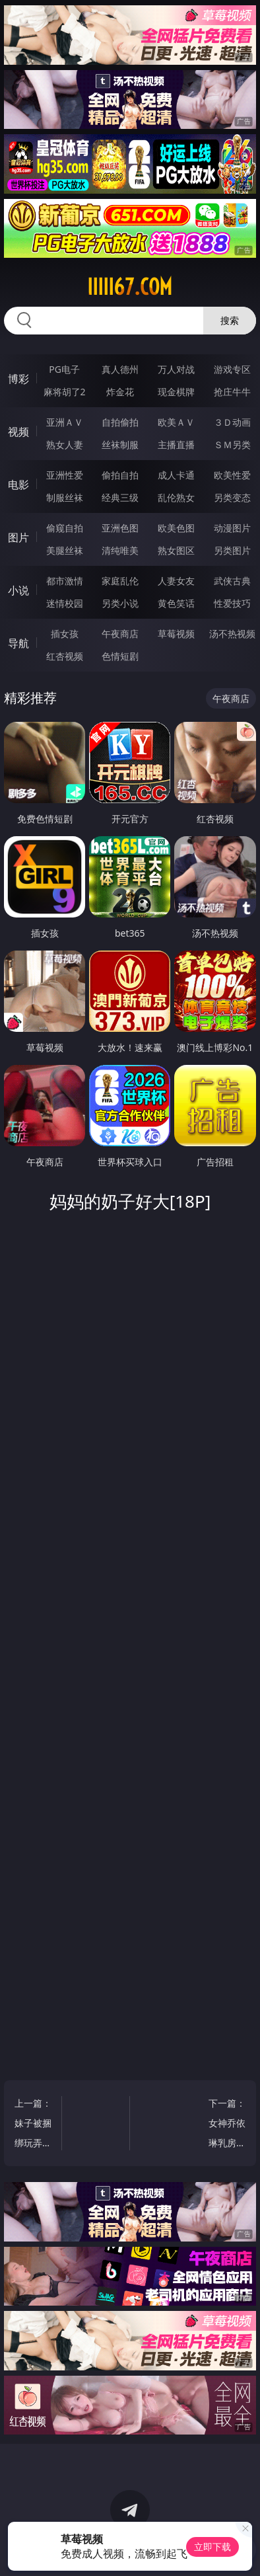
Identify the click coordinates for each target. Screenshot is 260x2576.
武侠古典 (232, 580)
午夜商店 (120, 633)
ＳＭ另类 (232, 444)
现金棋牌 (176, 391)
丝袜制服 (120, 444)
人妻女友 (176, 580)
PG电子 (64, 369)
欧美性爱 (232, 475)
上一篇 (35, 2125)
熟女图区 (176, 550)
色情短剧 (120, 656)
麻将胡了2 (65, 391)
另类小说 (120, 603)
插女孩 (65, 633)
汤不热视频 (232, 633)
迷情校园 (64, 603)
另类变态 (232, 497)
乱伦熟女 (176, 497)
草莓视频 (176, 633)
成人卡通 (176, 475)
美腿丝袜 (64, 550)
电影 (18, 484)
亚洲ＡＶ (64, 422)
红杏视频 (64, 656)
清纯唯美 (120, 550)
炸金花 (120, 391)
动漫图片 (232, 528)
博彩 (18, 378)
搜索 (229, 320)
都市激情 (64, 580)
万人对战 (176, 369)
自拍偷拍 (120, 422)
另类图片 (232, 550)
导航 (18, 643)
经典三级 (120, 497)
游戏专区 (232, 369)
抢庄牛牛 (232, 391)
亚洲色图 (120, 528)
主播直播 (176, 444)
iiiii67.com (129, 287)
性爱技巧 (232, 603)
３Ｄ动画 (232, 422)
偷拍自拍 (120, 475)
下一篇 (225, 2125)
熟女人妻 (64, 444)
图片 (18, 537)
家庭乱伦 (120, 580)
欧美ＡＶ (176, 422)
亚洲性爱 (64, 475)
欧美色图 (176, 528)
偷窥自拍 (64, 528)
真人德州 (120, 369)
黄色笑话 (176, 603)
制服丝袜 (64, 497)
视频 (18, 431)
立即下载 (212, 2546)
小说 (18, 590)
